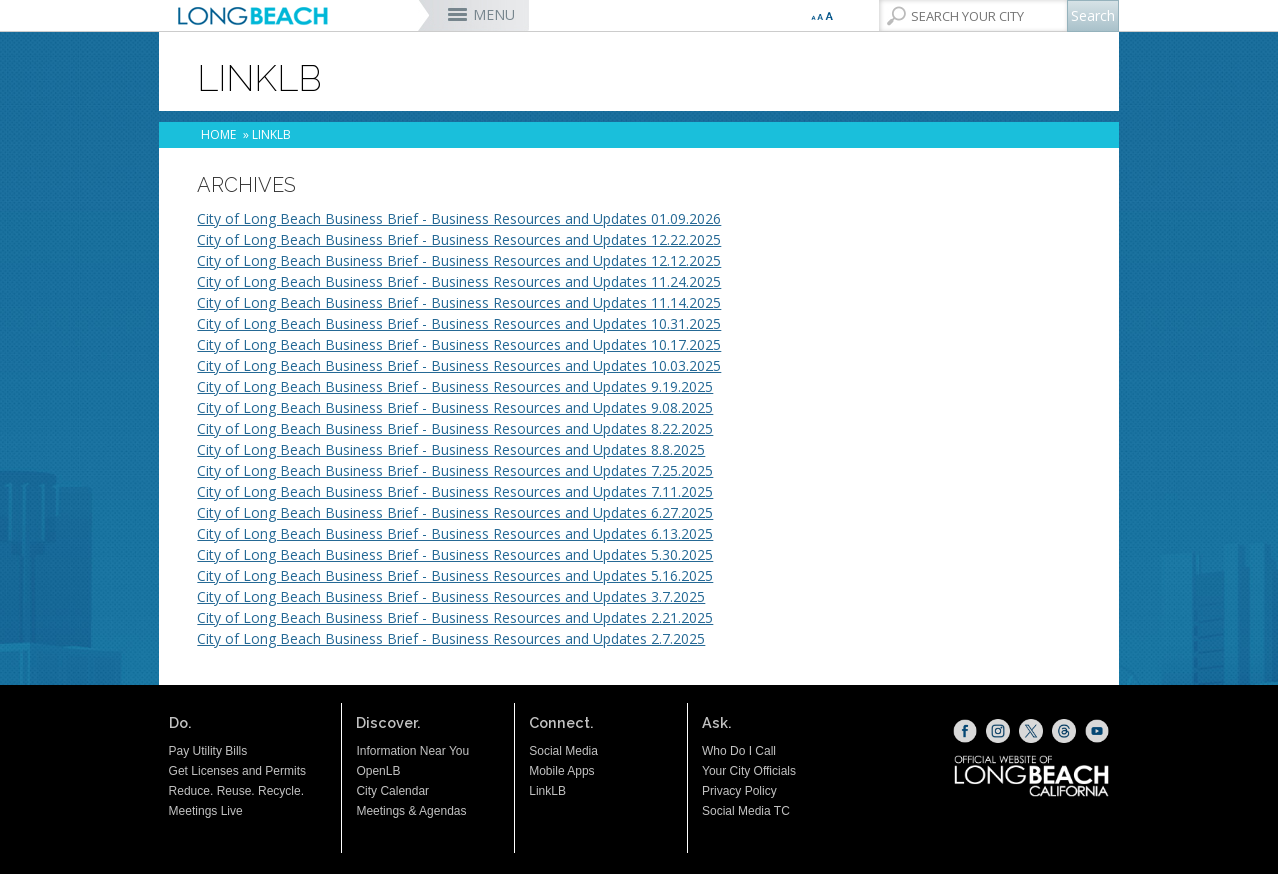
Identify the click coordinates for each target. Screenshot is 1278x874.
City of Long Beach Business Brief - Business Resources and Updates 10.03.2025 (459, 365)
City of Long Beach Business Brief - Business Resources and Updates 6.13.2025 (455, 533)
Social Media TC (746, 811)
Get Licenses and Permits (237, 771)
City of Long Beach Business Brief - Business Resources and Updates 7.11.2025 (455, 491)
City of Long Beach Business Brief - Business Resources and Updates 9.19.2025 (455, 386)
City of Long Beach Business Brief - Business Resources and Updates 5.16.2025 (455, 575)
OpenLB (378, 771)
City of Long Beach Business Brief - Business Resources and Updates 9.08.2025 (455, 407)
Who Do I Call (739, 751)
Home (218, 134)
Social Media (563, 751)
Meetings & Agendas (411, 811)
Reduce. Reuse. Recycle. (236, 791)
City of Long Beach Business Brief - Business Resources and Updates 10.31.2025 (459, 323)
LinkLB (547, 791)
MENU (494, 14)
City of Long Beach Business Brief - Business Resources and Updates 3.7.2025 (451, 596)
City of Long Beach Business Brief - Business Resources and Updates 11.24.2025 (459, 281)
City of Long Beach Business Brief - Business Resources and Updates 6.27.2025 (455, 512)
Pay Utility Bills (208, 751)
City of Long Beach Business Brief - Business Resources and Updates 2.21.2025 (455, 617)
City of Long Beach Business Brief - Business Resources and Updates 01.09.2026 (459, 218)
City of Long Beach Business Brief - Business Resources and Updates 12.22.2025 (459, 239)
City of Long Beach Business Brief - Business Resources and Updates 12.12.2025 (459, 260)
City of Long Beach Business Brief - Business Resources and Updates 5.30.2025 (455, 554)
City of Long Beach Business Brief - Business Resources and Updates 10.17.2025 (459, 344)
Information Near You (412, 751)
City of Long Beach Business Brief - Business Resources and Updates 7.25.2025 (455, 470)
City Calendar (392, 791)
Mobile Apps (561, 771)
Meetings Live (206, 811)
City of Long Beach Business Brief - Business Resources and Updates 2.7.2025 (451, 638)
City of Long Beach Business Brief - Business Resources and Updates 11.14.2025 (459, 302)
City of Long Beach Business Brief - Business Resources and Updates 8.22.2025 (455, 428)
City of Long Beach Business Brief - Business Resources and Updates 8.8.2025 (451, 449)
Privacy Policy (739, 791)
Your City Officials (749, 771)
